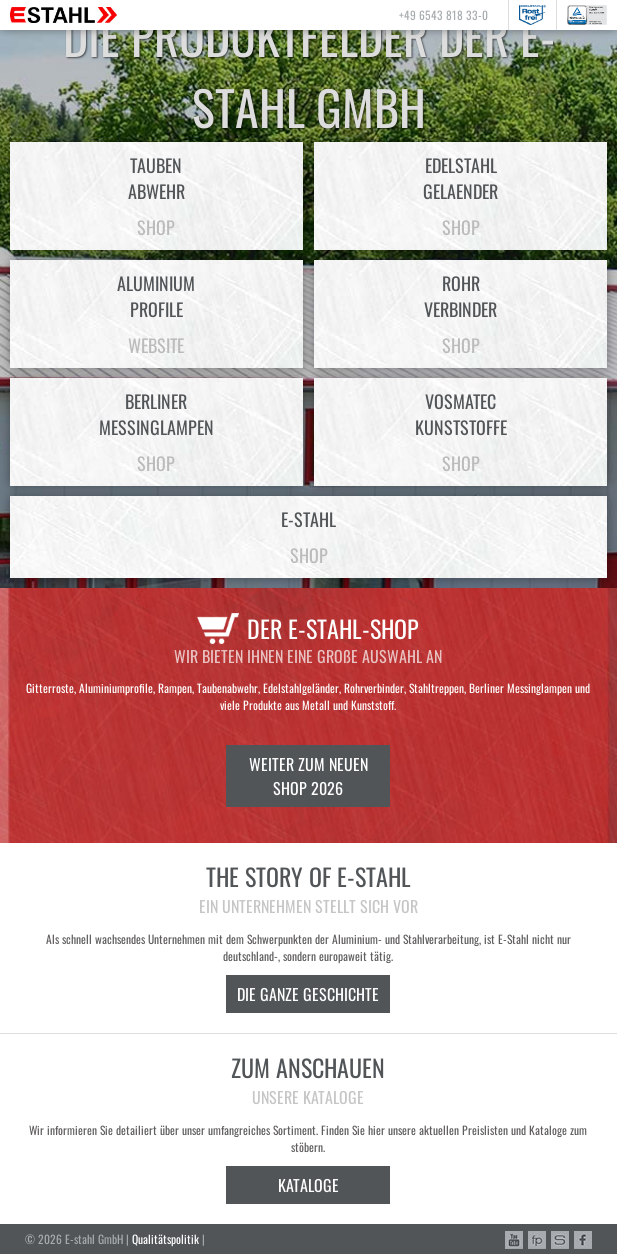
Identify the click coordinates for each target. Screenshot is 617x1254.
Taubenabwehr (156, 196)
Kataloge (308, 1185)
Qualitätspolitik (165, 1238)
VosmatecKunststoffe (460, 432)
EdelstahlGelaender (460, 196)
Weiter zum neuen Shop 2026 (308, 776)
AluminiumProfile (156, 314)
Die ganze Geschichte (308, 994)
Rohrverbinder (460, 314)
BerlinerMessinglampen (156, 432)
